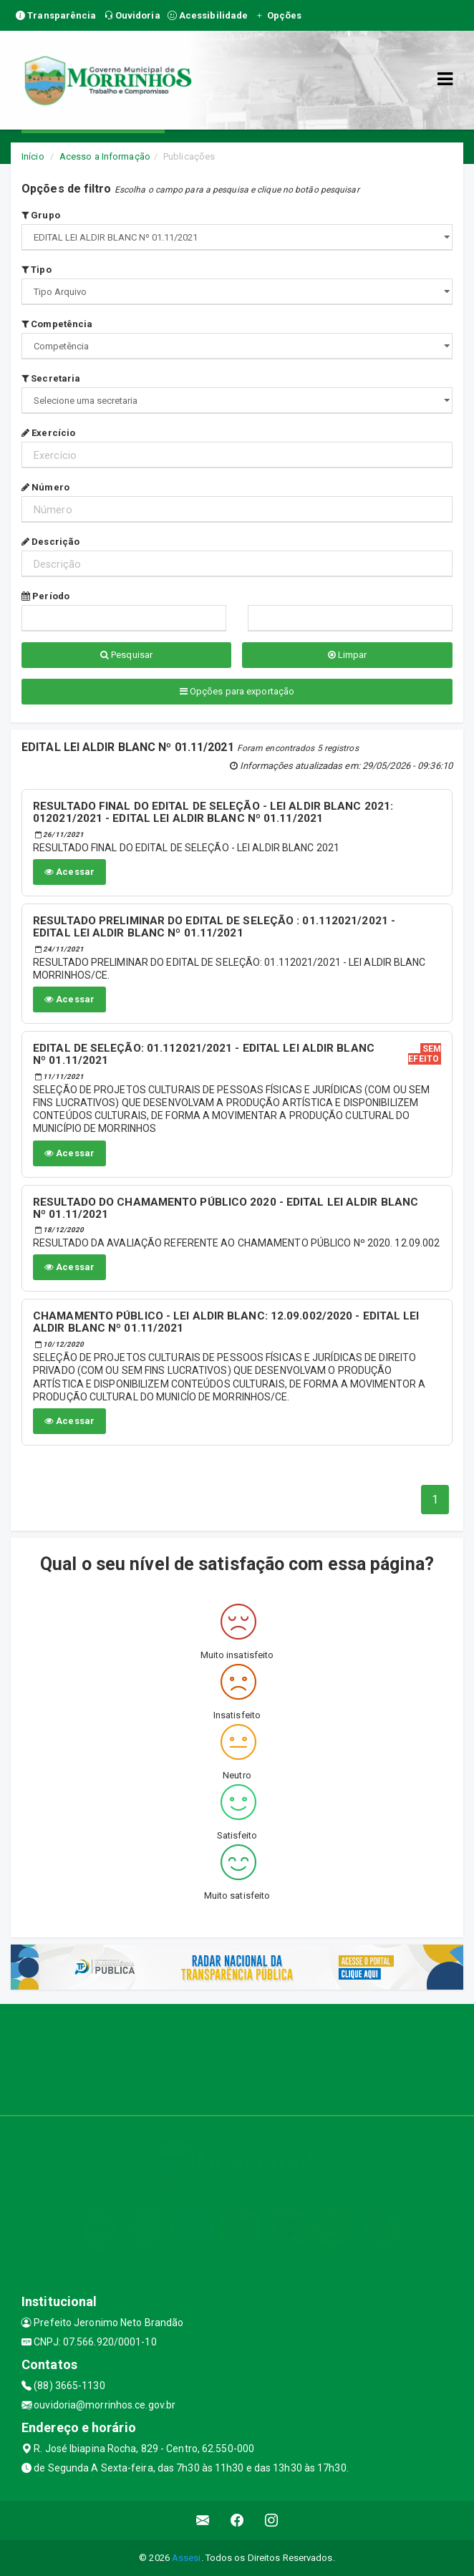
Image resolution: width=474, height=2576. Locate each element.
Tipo (36, 269)
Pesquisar (126, 654)
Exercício (48, 432)
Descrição (50, 541)
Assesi (186, 2557)
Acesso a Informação (104, 156)
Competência (56, 324)
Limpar (347, 654)
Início (32, 156)
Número (45, 487)
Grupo (40, 215)
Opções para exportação (237, 691)
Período (45, 596)
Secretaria (50, 378)
